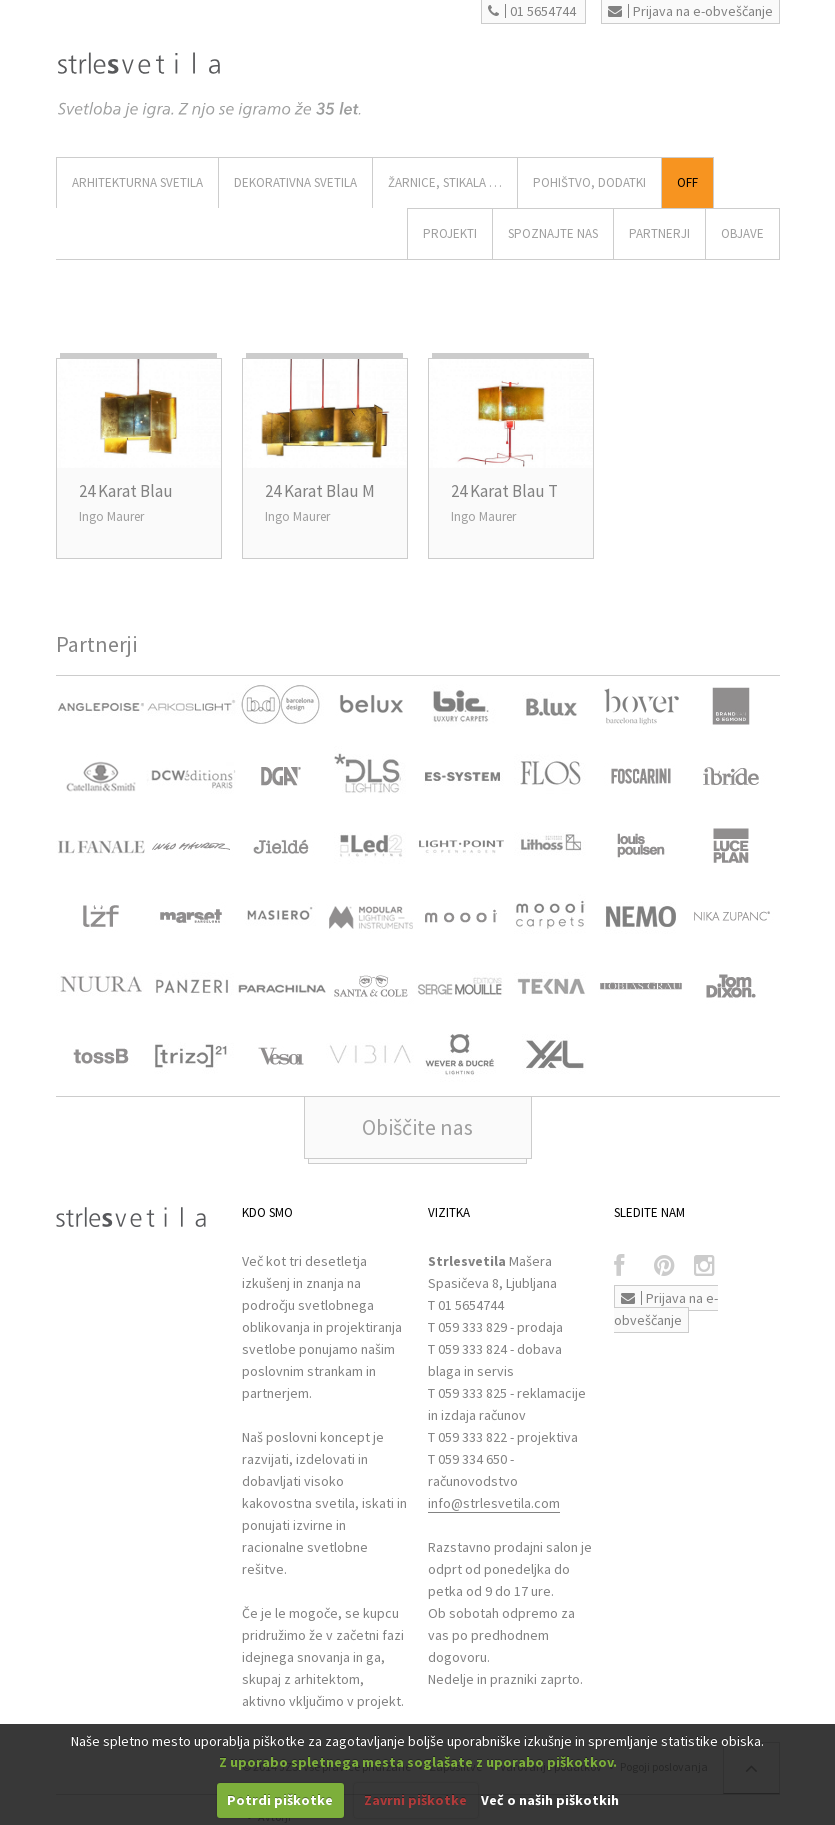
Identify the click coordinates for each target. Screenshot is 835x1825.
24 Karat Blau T (504, 491)
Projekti (450, 233)
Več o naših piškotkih (550, 1800)
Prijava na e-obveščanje (690, 11)
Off (687, 182)
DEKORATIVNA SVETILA (295, 182)
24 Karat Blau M (320, 491)
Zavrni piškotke (415, 1800)
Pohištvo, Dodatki (589, 182)
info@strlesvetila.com (494, 1503)
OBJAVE (742, 233)
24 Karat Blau (126, 491)
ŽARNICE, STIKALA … (445, 182)
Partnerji (659, 233)
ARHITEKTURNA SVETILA (137, 182)
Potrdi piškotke (280, 1800)
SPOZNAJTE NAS (553, 233)
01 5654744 (532, 11)
